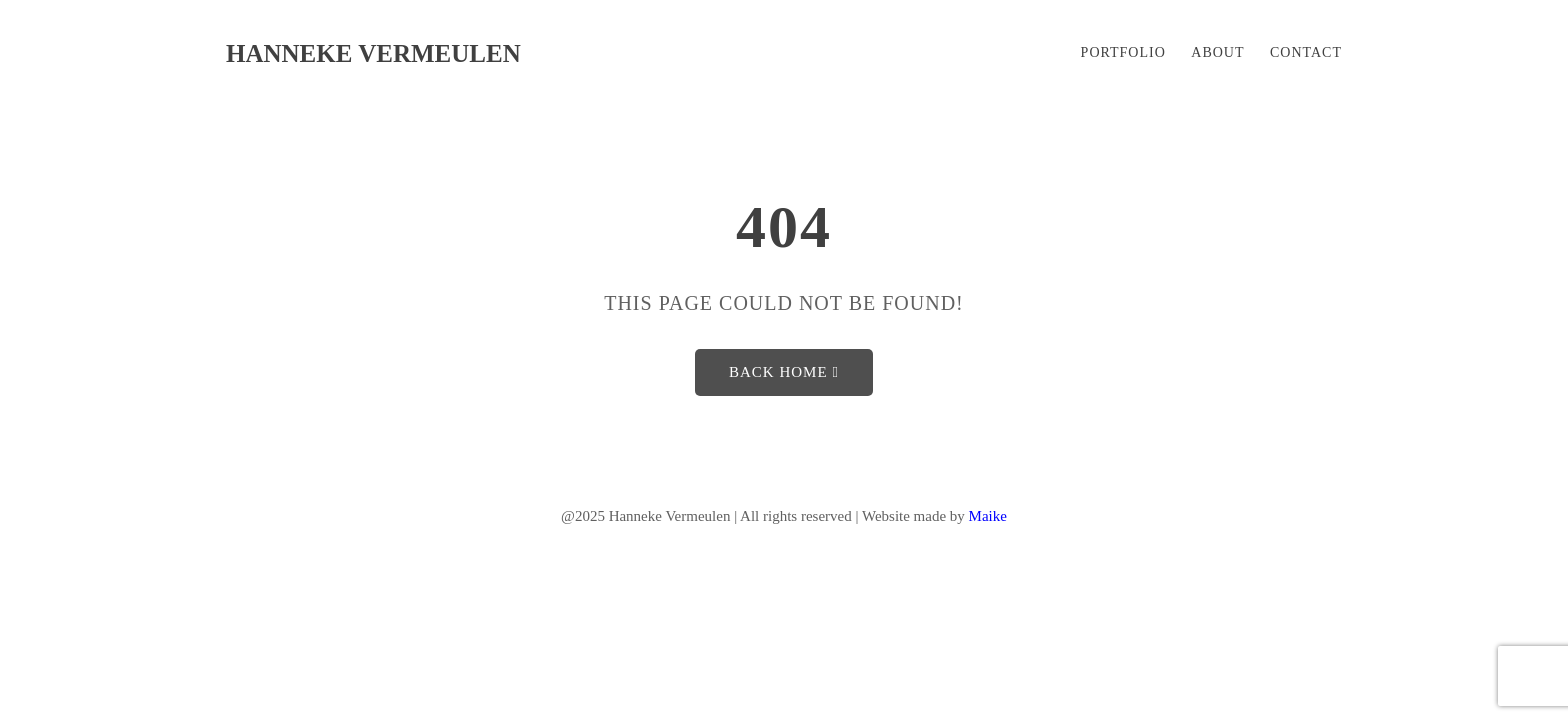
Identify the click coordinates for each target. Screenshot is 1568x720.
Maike (988, 516)
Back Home (784, 372)
